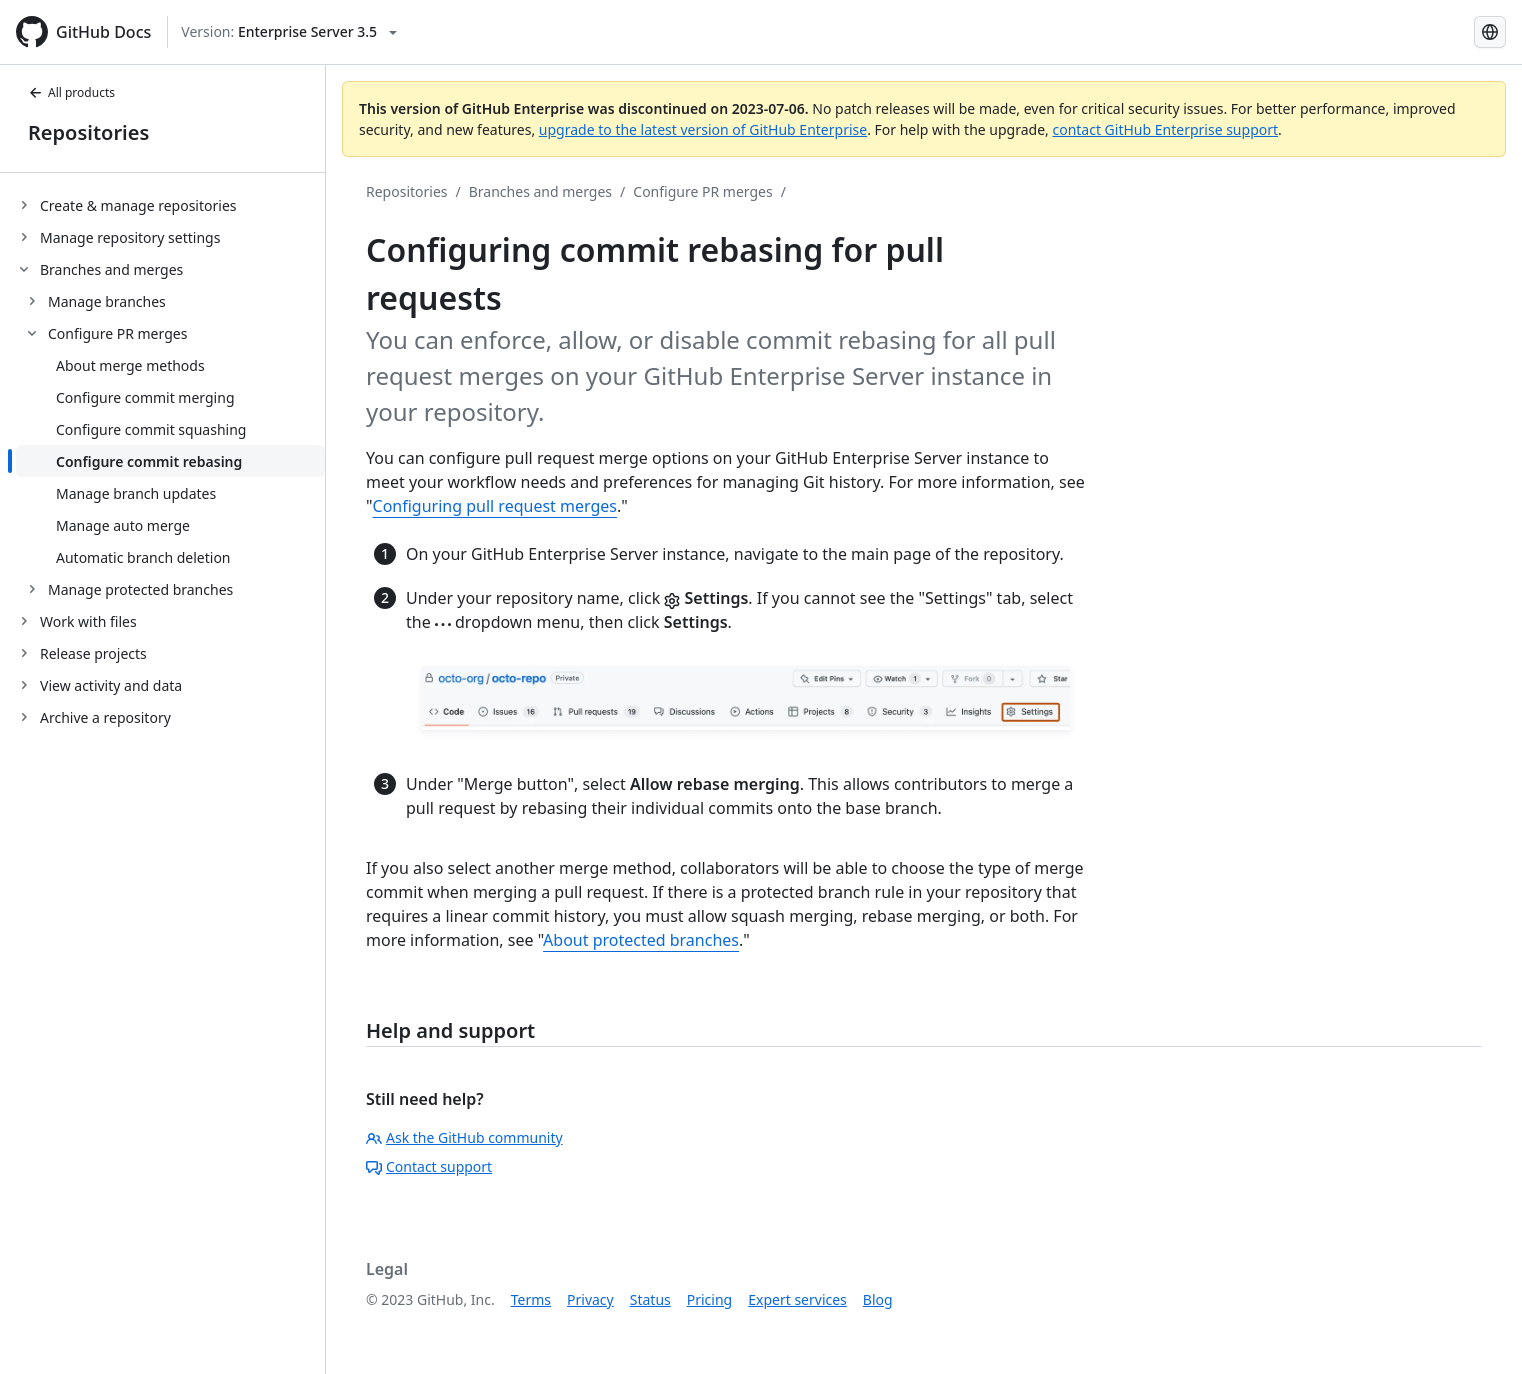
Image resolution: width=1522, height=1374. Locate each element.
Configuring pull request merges (495, 506)
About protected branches (641, 940)
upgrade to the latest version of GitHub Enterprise (703, 129)
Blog (878, 1299)
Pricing (709, 1299)
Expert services (797, 1299)
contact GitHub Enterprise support (1165, 129)
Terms (531, 1299)
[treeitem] (170, 205)
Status (650, 1299)
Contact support (429, 1166)
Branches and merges (540, 191)
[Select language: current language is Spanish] (1490, 32)
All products (71, 92)
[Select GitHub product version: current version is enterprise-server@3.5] (289, 32)
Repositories (88, 132)
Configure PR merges (702, 191)
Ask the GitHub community (464, 1137)
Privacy (590, 1299)
